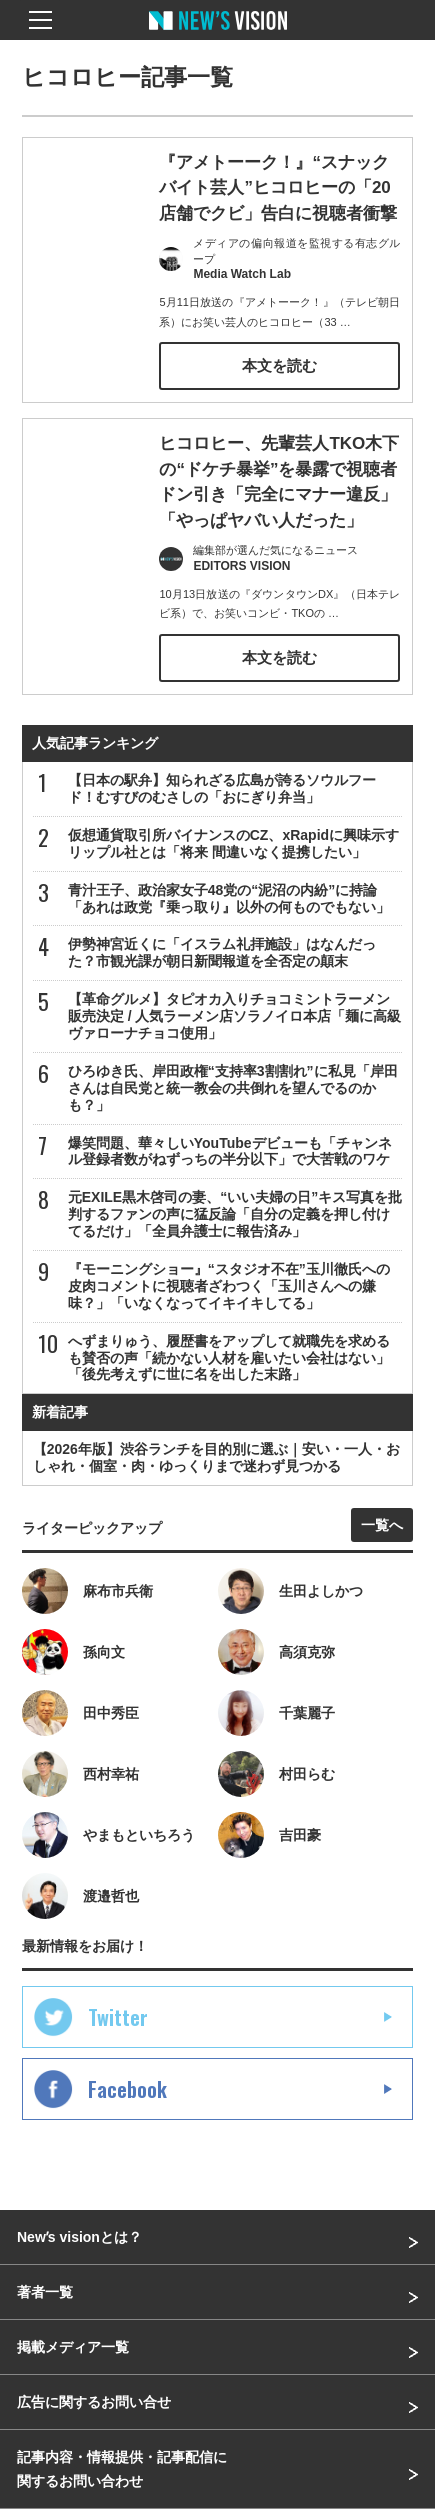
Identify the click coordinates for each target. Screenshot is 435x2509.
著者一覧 (45, 2292)
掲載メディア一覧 (73, 2347)
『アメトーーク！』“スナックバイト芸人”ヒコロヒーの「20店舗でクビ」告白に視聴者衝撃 (278, 188)
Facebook (127, 2089)
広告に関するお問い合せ (94, 2402)
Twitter (118, 2017)
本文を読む (279, 365)
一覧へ (382, 1525)
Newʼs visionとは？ (79, 2237)
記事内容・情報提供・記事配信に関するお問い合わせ (122, 2469)
